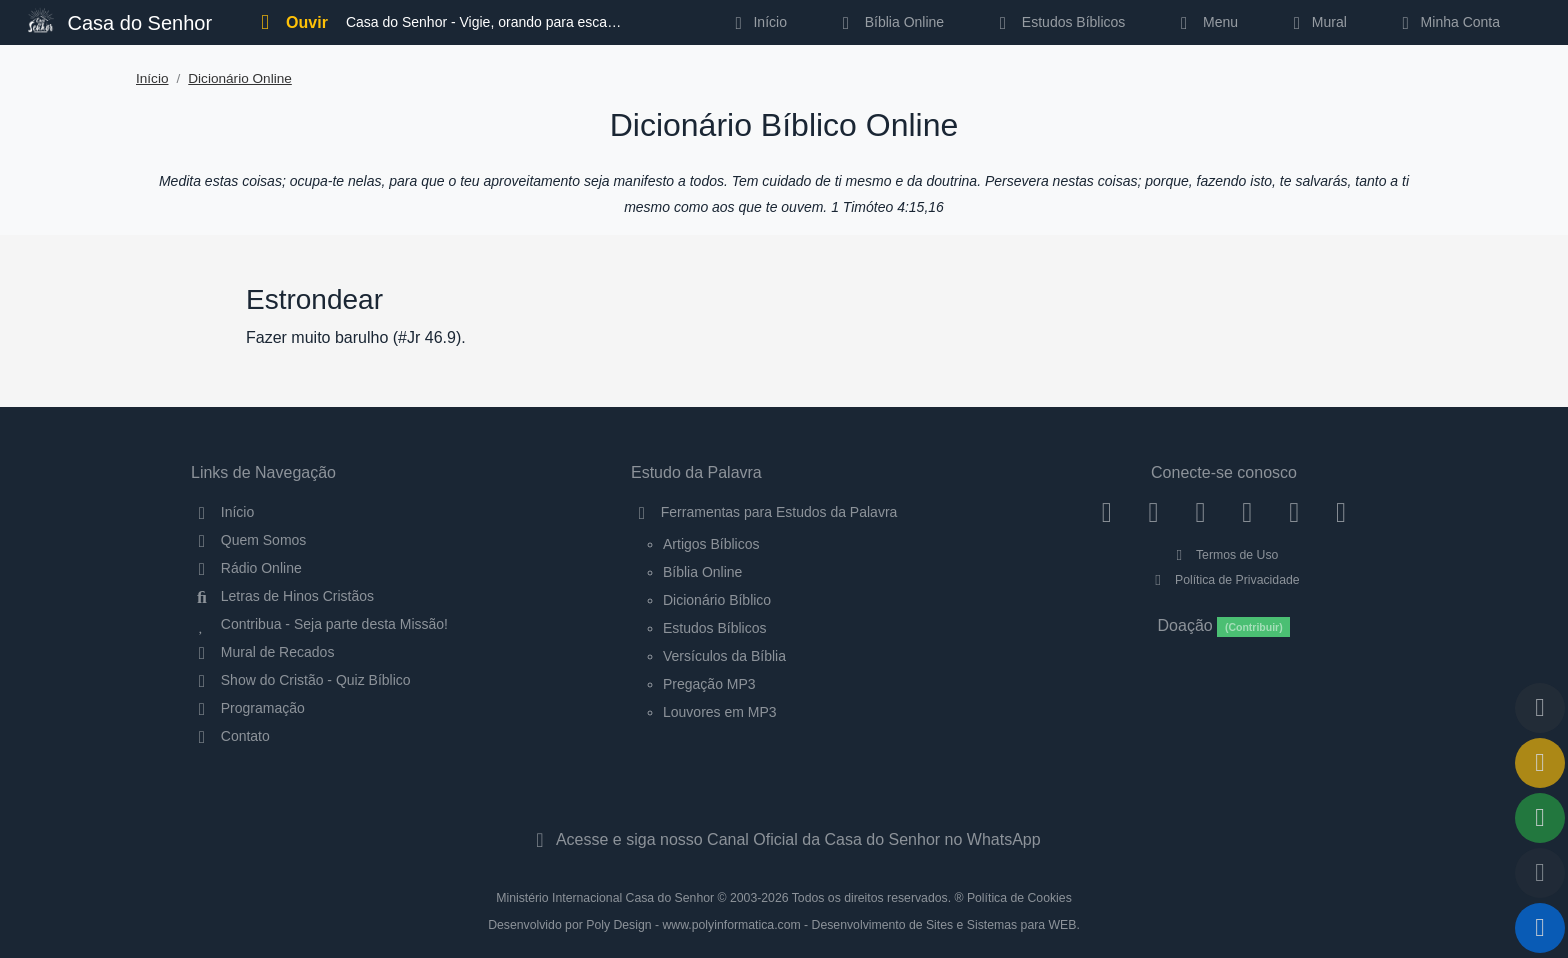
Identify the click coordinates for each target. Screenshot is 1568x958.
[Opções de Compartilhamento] (1540, 818)
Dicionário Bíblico (717, 600)
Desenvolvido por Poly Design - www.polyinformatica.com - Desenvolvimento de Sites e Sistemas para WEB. (784, 925)
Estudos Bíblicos (1058, 22)
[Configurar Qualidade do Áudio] (1540, 873)
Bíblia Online (889, 22)
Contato (230, 736)
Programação (248, 708)
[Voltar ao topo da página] (1540, 708)
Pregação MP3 (709, 684)
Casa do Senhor (120, 20)
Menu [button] (1205, 22)
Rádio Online (246, 568)
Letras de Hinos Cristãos (282, 596)
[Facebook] (1106, 512)
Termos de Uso (1224, 555)
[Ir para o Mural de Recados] (1540, 763)
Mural (1316, 22)
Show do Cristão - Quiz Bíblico (301, 680)
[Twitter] (1200, 512)
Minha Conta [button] (1447, 22)
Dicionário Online (240, 78)
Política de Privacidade (1223, 580)
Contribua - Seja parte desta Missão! (319, 624)
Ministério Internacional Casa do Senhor (605, 898)
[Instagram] (1153, 512)
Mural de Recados (262, 652)
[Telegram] (1341, 512)
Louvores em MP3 (720, 712)
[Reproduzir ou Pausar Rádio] (1540, 928)
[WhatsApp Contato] (1294, 512)
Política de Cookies (1019, 898)
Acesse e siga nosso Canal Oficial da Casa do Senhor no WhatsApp (783, 839)
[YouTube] (1247, 512)
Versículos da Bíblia (724, 656)
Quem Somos (248, 540)
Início (152, 78)
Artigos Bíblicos (711, 544)
